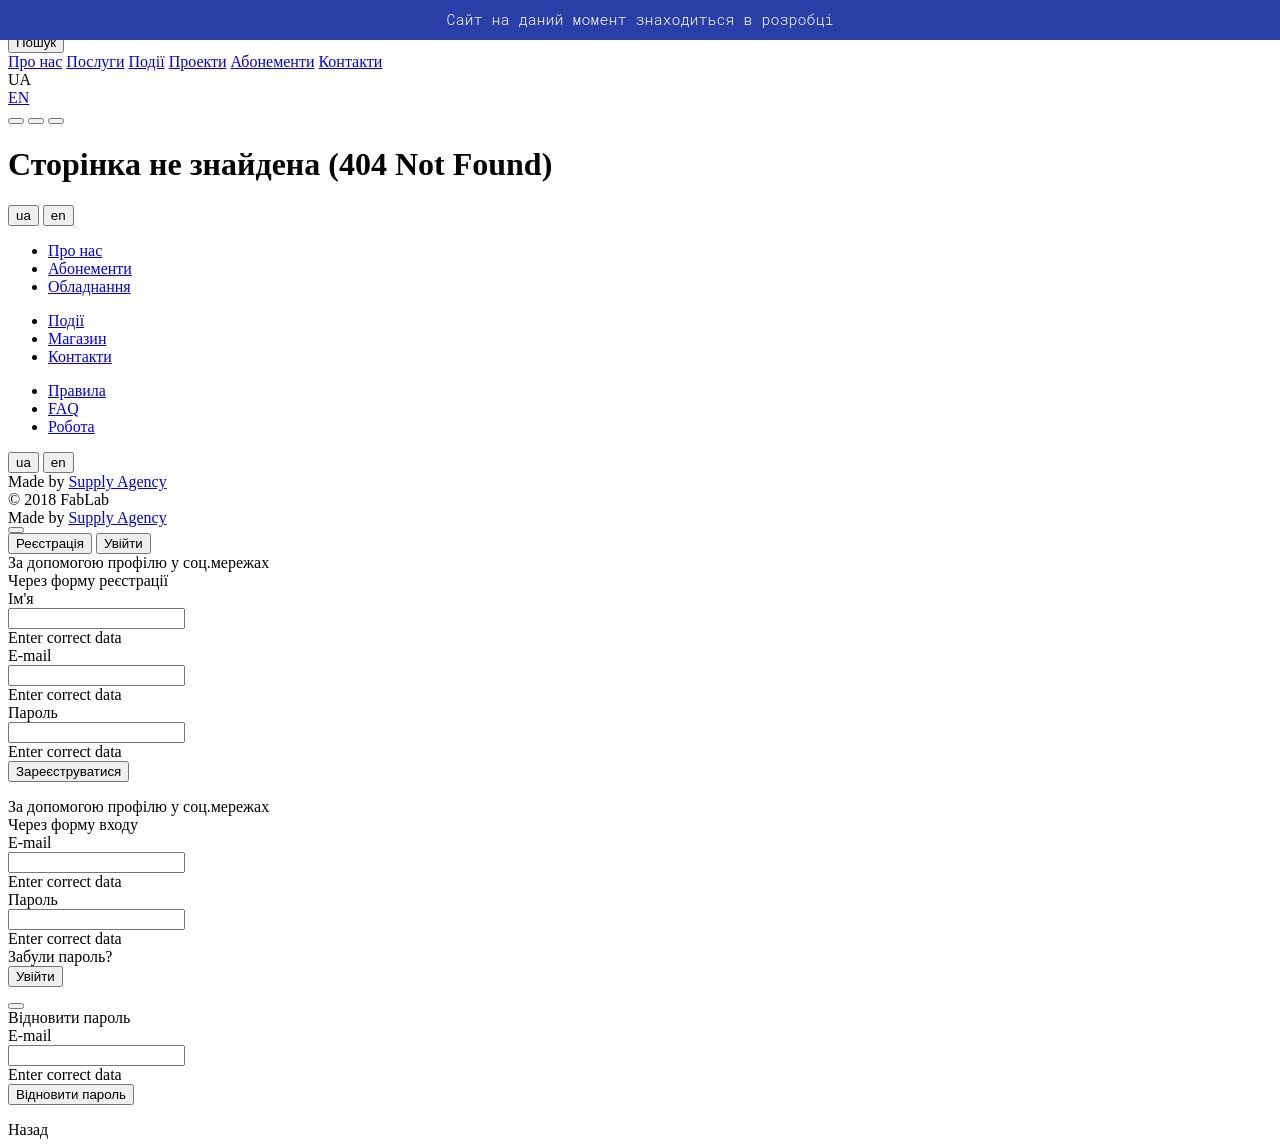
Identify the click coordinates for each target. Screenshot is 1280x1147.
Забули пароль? (60, 956)
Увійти (123, 543)
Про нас (35, 61)
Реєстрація (50, 543)
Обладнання (89, 286)
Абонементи (273, 61)
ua (23, 215)
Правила (77, 390)
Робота (71, 426)
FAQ (63, 408)
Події (147, 61)
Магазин (77, 338)
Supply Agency (117, 481)
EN (18, 97)
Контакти (350, 61)
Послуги (95, 61)
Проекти (198, 61)
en (58, 215)
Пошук (36, 42)
